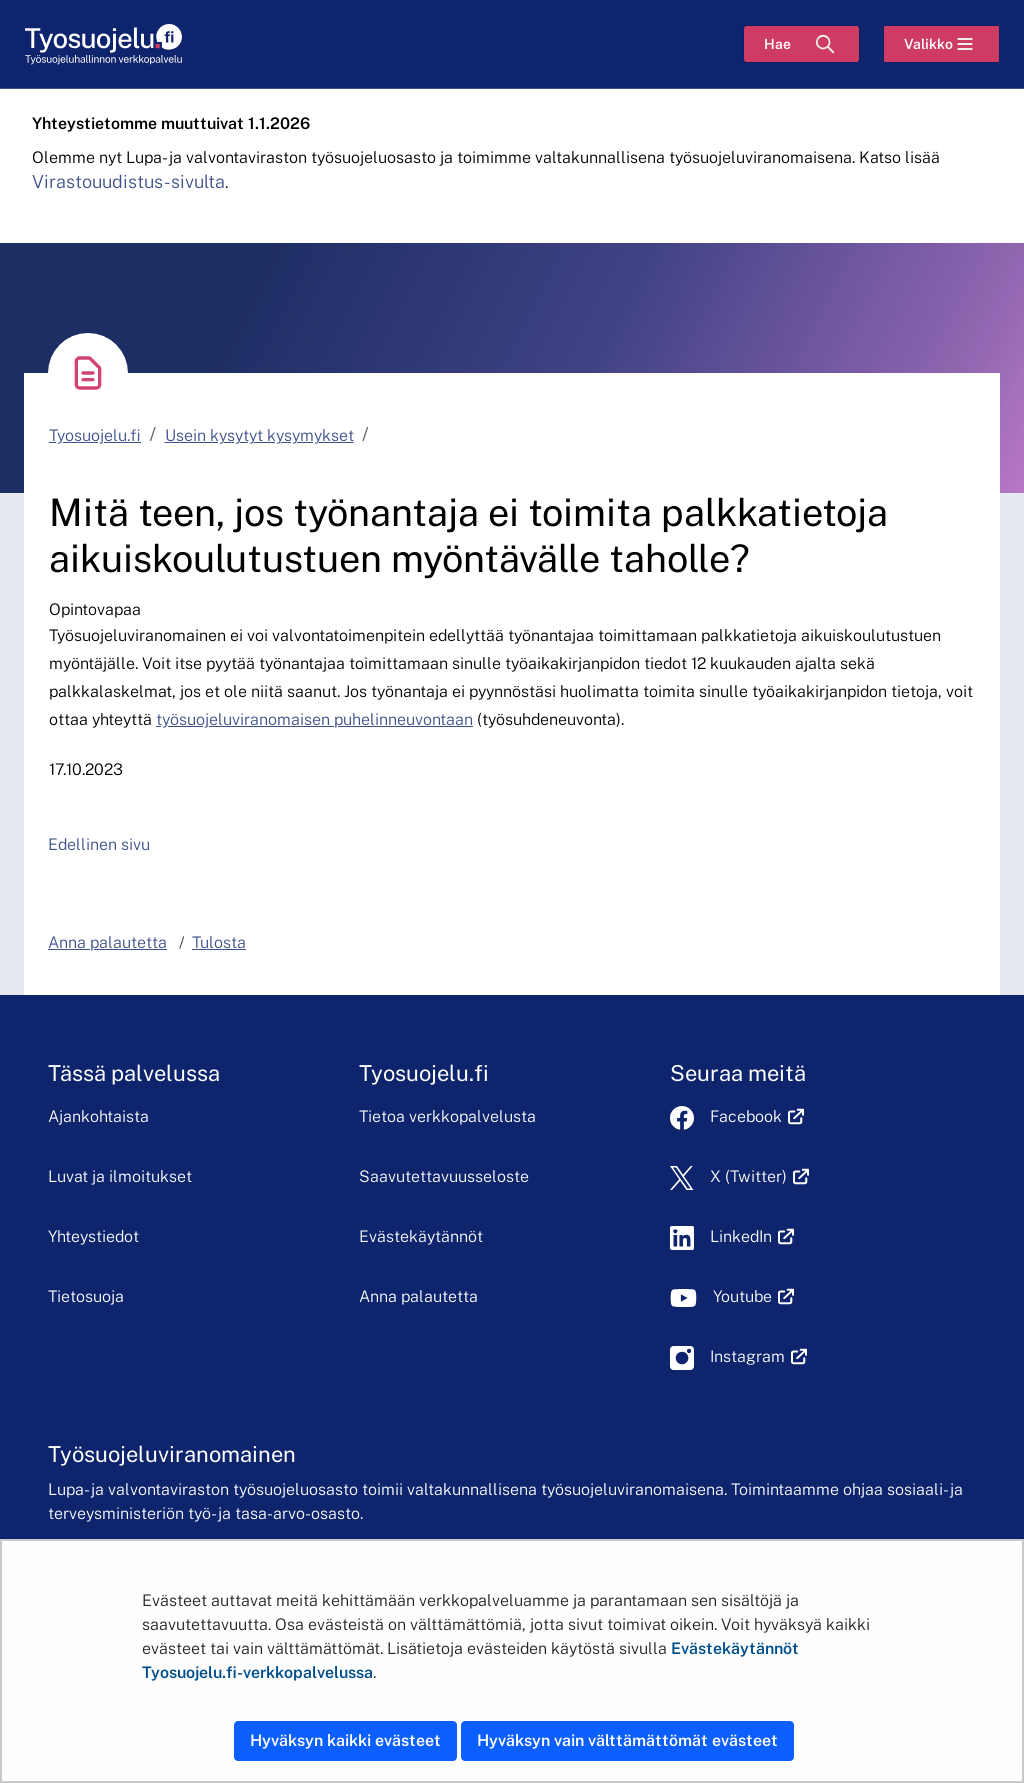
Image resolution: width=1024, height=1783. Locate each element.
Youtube (753, 1296)
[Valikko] (941, 44)
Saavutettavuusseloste (444, 1176)
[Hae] (801, 44)
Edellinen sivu (99, 844)
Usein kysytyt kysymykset (259, 435)
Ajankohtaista (98, 1116)
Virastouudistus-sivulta (128, 181)
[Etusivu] (103, 44)
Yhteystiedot (93, 1236)
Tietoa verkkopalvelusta (447, 1116)
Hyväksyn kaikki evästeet (345, 1740)
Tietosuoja (86, 1296)
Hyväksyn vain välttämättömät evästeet (627, 1740)
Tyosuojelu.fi (95, 435)
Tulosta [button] (219, 942)
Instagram (758, 1356)
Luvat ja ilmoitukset (120, 1176)
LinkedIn (752, 1236)
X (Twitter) (759, 1176)
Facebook (757, 1116)
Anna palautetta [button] (107, 942)
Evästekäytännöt (421, 1236)
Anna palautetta (418, 1296)
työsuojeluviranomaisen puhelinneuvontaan (314, 719)
